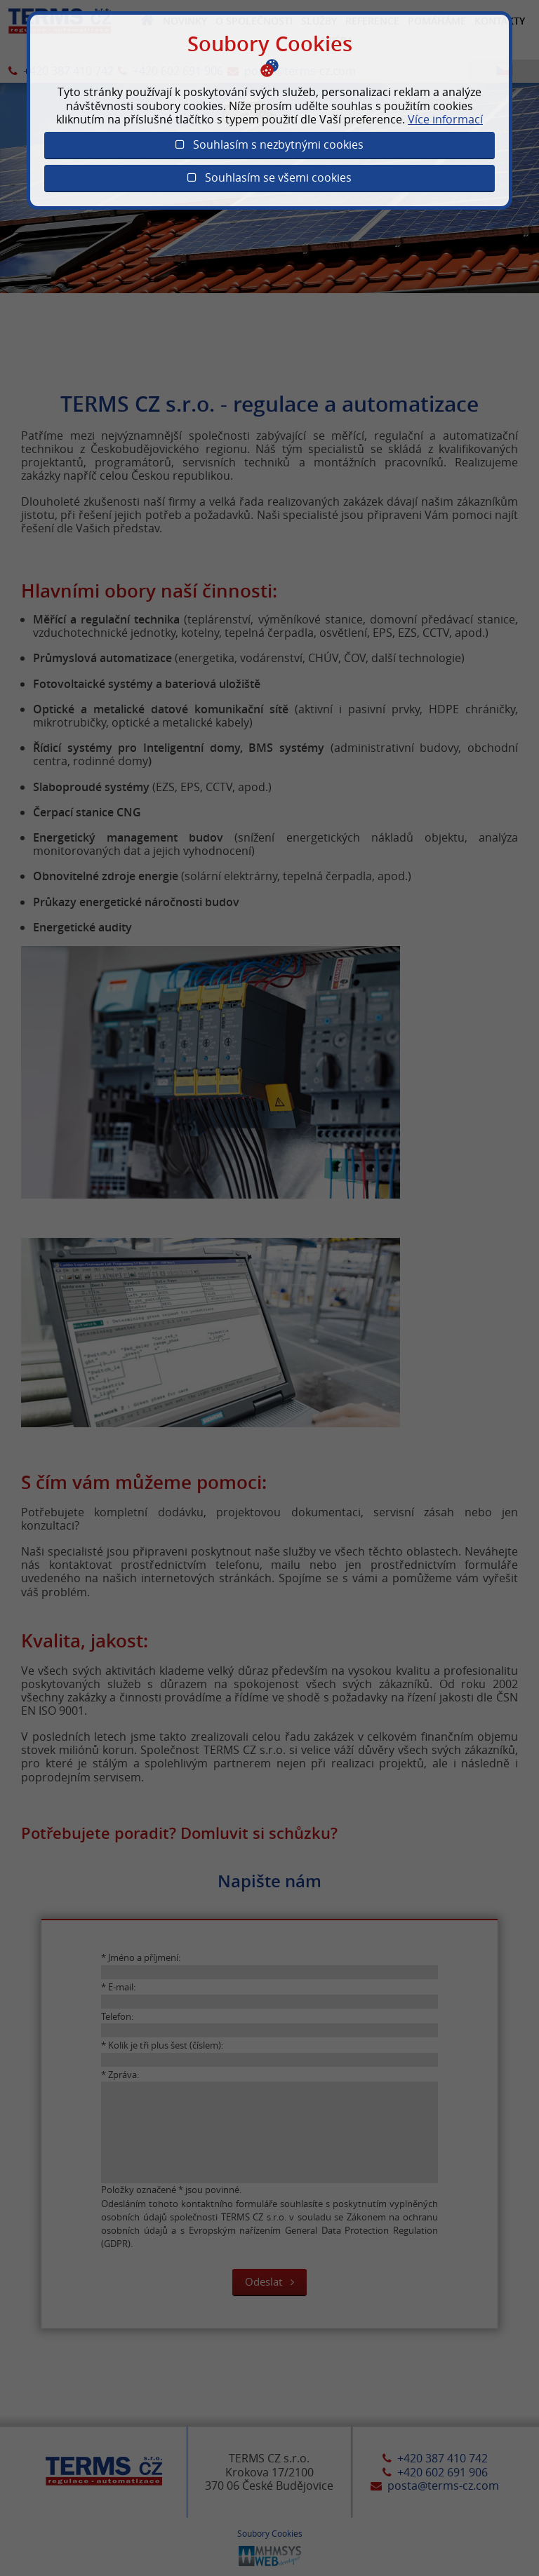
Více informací (445, 119)
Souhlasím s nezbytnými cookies (269, 144)
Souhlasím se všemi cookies (269, 177)
